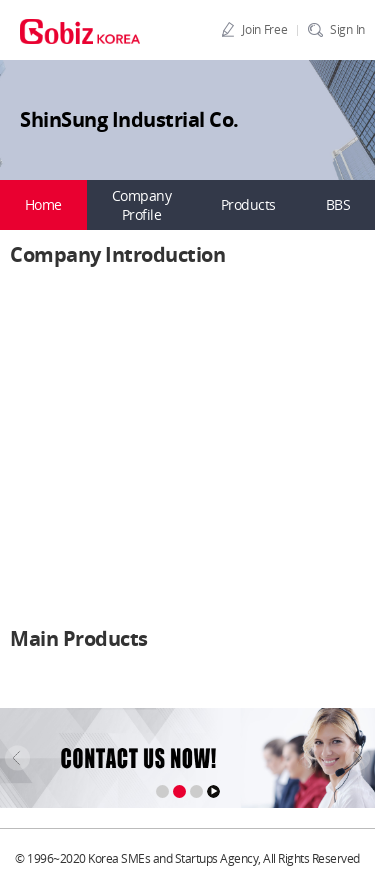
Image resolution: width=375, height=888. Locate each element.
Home (43, 204)
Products (248, 204)
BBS (338, 204)
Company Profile (142, 205)
